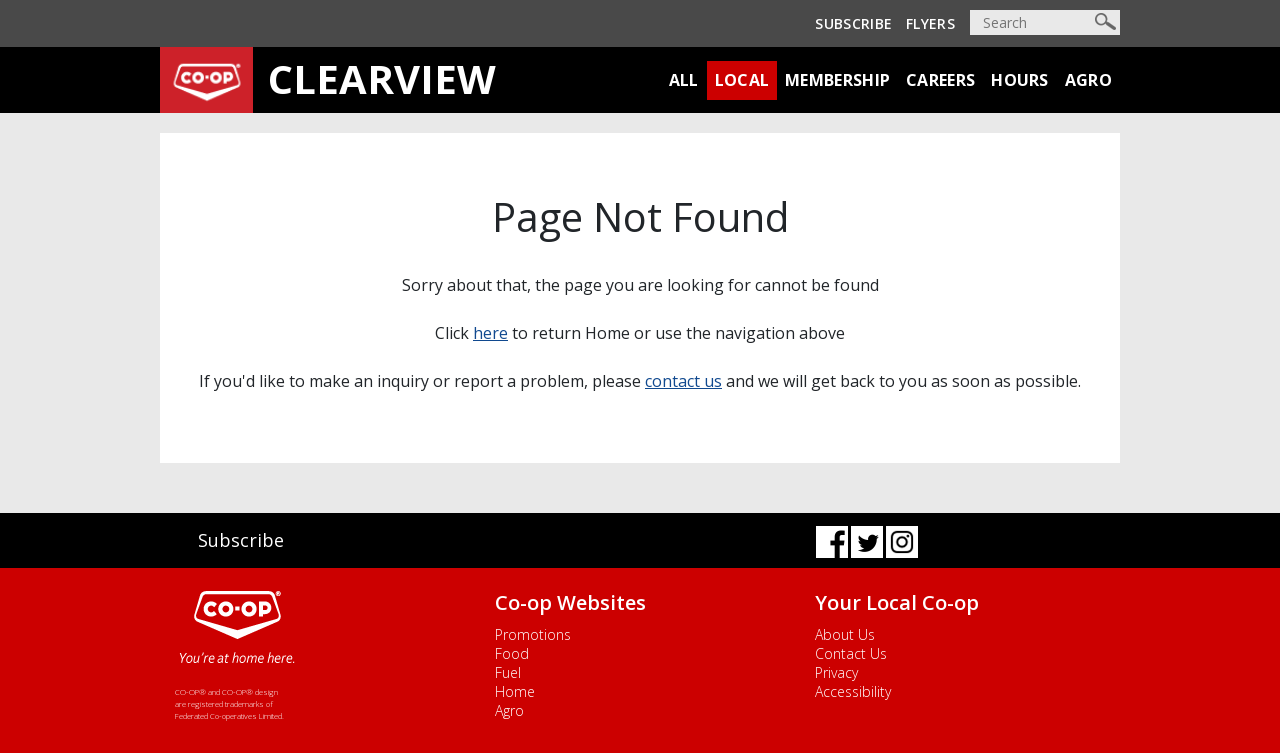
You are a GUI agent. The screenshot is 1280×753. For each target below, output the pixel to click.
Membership (837, 80)
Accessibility (853, 691)
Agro (1088, 80)
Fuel (508, 672)
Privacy (836, 672)
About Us (845, 634)
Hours (1020, 80)
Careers (940, 80)
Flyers (930, 23)
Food (512, 653)
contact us (683, 381)
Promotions (533, 634)
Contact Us (851, 653)
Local (742, 80)
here (490, 333)
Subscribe (853, 23)
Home (515, 691)
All (684, 80)
